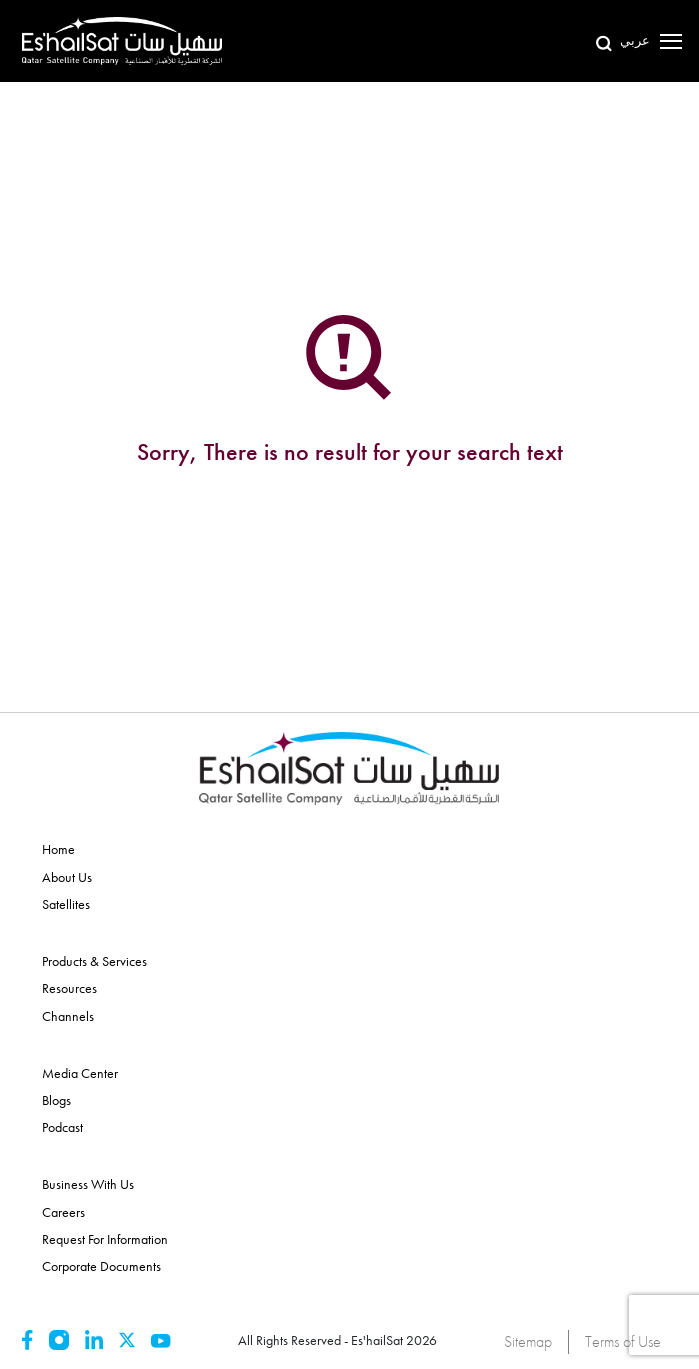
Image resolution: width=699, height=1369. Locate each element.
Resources (69, 988)
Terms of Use (623, 1341)
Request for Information (105, 1239)
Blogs (56, 1100)
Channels (68, 1016)
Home (58, 849)
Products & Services (94, 961)
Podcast (62, 1127)
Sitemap (528, 1341)
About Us (67, 877)
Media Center (80, 1073)
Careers (63, 1212)
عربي (635, 40)
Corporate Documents (101, 1266)
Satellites (66, 904)
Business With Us (88, 1184)
